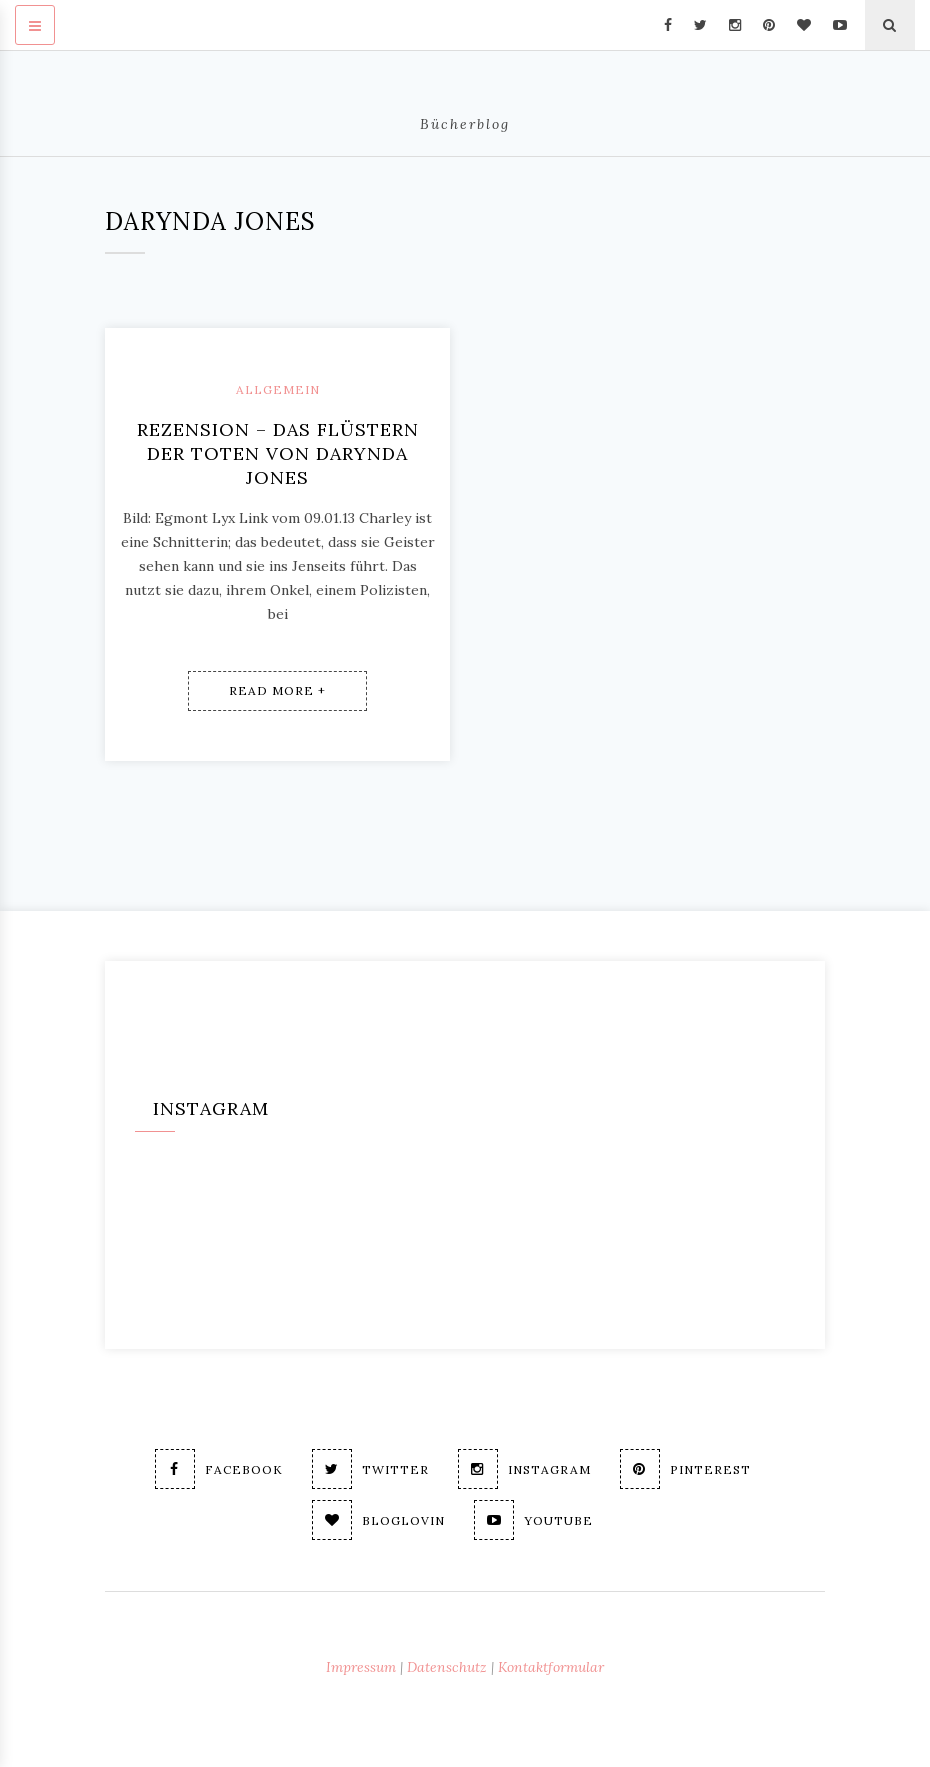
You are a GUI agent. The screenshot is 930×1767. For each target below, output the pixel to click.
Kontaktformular (551, 1667)
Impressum (361, 1667)
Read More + (277, 690)
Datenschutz (447, 1667)
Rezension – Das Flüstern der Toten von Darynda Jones (278, 453)
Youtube (533, 1520)
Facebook (219, 1469)
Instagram (524, 1469)
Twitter (370, 1469)
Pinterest (685, 1469)
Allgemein (278, 389)
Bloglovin (378, 1520)
